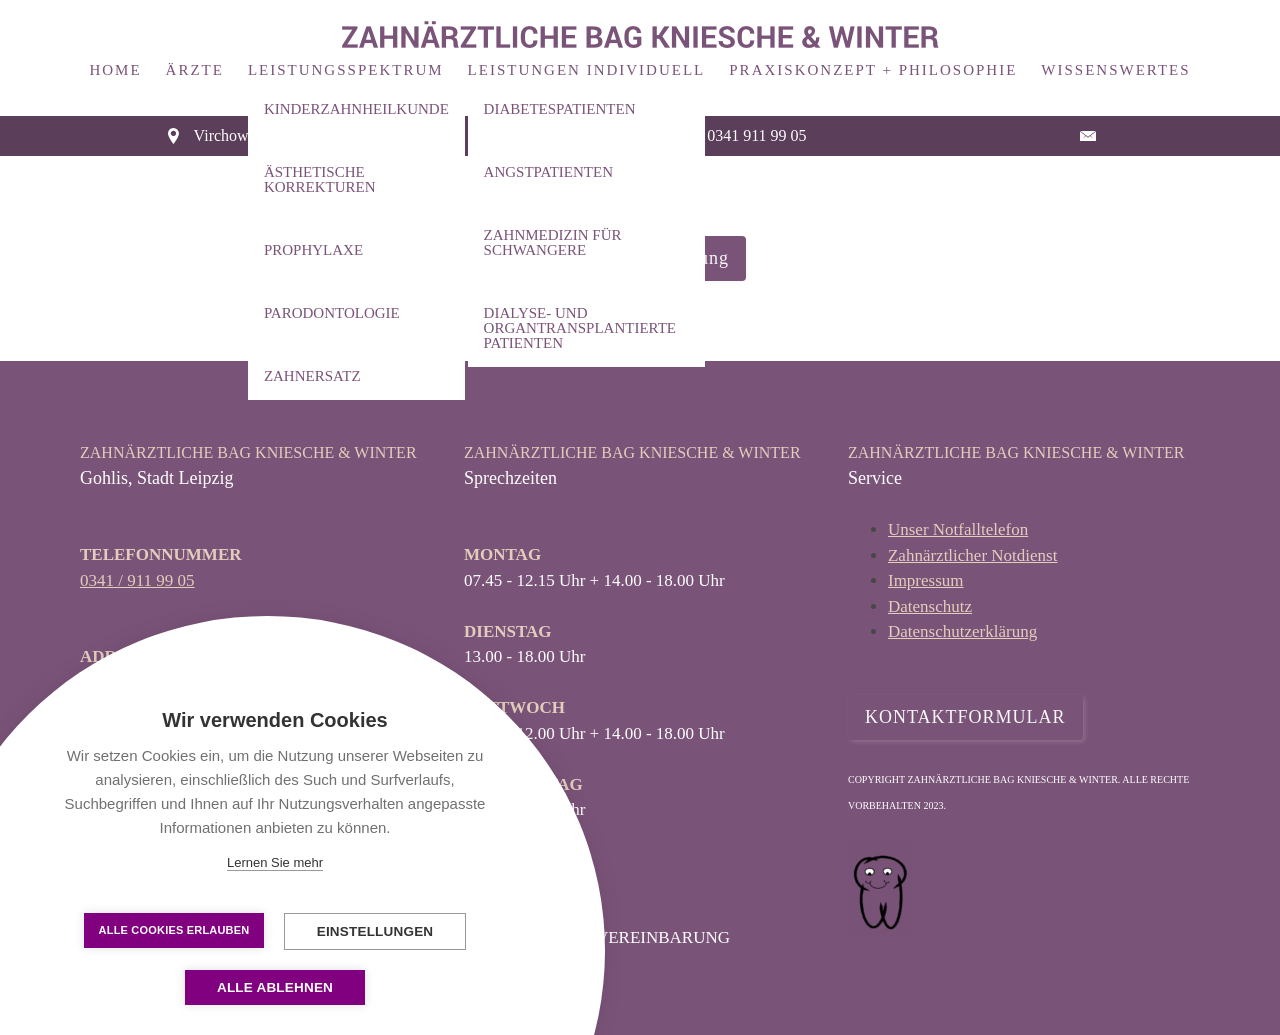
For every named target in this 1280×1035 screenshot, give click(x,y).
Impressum (926, 547)
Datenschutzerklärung (640, 225)
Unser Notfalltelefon (958, 496)
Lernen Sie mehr (275, 862)
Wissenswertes (1115, 37)
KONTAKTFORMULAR (965, 683)
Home (115, 37)
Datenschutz (930, 572)
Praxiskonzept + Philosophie (873, 37)
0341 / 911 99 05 (137, 546)
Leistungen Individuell (587, 37)
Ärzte (195, 37)
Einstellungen (375, 931)
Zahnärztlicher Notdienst (972, 521)
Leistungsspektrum (346, 37)
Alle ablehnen (275, 987)
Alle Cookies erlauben (174, 930)
